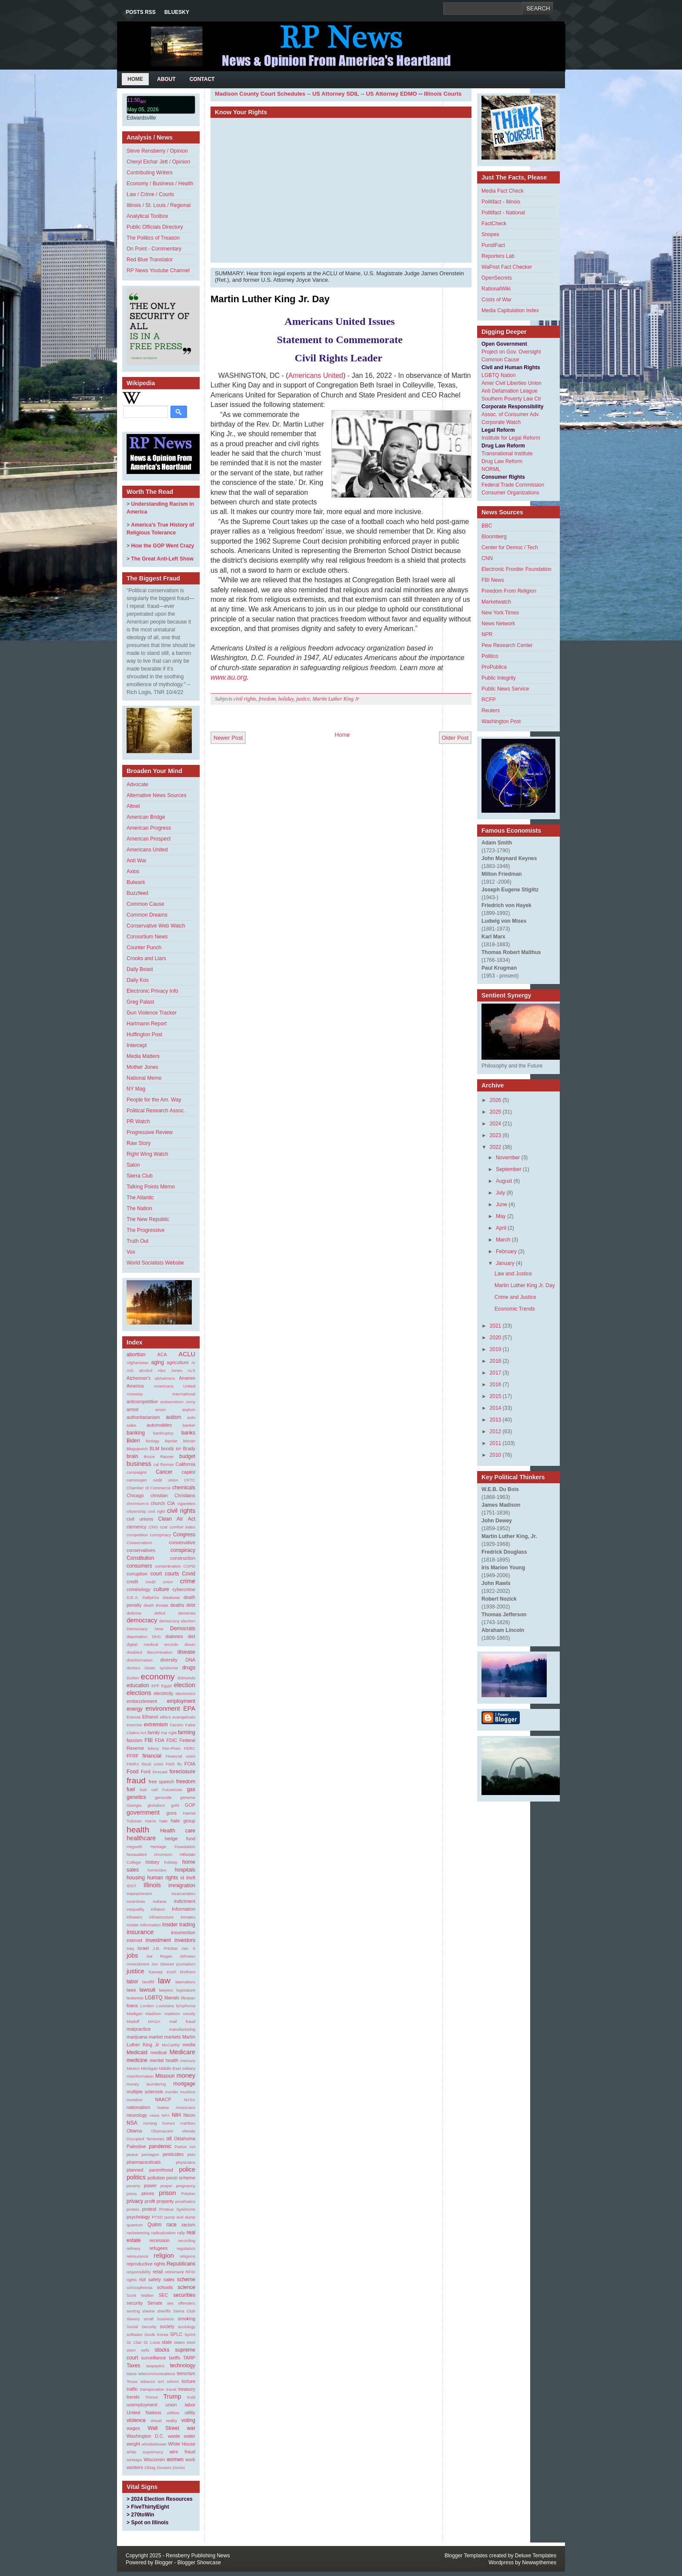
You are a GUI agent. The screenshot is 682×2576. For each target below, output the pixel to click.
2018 (495, 1361)
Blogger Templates (466, 2556)
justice (135, 1971)
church (158, 1503)
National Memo (144, 1078)
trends (133, 2396)
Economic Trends (515, 1309)
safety (154, 2279)
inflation (158, 1909)
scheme (186, 2279)
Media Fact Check (502, 191)
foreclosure (182, 1771)
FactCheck (493, 223)
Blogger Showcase (199, 2562)
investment (158, 1940)
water (189, 2436)
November (508, 1158)
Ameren (187, 1378)
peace (132, 2154)
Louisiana (165, 2005)
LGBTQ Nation (498, 375)
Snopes (490, 234)
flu (179, 1764)
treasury (186, 2389)
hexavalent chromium (149, 1854)
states (179, 2342)
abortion (136, 1354)
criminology (138, 1589)
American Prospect (148, 839)
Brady (189, 1448)
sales (169, 2279)
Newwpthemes (539, 2562)
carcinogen (137, 1480)
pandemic (160, 2146)
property (165, 2201)
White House (181, 2443)
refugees (158, 2248)
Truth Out (137, 1241)
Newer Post (228, 737)
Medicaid (137, 2052)
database (171, 1597)
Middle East (170, 2068)
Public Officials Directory (155, 227)
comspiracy (160, 1534)
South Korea (156, 2334)
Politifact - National (503, 213)
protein (133, 2209)
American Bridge (146, 817)
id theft (188, 1877)
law (164, 1980)
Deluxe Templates (535, 2556)
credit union (159, 1581)
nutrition (188, 2123)
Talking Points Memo (151, 1187)
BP (178, 1448)
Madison (153, 2013)
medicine (137, 2060)
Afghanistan (138, 1362)
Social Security (142, 2326)
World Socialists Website (155, 1263)
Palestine (136, 2146)
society (167, 2326)
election (184, 1685)
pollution (156, 2177)
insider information (144, 1924)
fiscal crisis (153, 1764)
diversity (169, 1659)
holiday (170, 1862)
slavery (133, 2318)
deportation (137, 1636)
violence (136, 2420)
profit (150, 2201)
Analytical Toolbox (147, 216)
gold (175, 1805)
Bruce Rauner (159, 1456)
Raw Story (138, 1143)
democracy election (177, 1620)
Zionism (164, 2467)
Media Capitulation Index (510, 310)
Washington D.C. (145, 2436)
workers (135, 2467)
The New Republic (148, 1219)
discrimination (160, 1652)
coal (163, 1527)
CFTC (189, 1480)
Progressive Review (150, 1132)
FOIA (189, 1763)
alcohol (145, 1370)
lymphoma (185, 2005)
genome (187, 1797)
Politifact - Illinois (500, 202)
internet (134, 1940)
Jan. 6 (188, 1948)
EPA (189, 1708)
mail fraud (182, 2021)
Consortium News (147, 937)
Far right (169, 1732)
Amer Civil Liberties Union (511, 383)
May (501, 1216)
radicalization (163, 2232)
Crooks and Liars (146, 958)
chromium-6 (138, 1503)
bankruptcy (163, 1433)
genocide (163, 1797)
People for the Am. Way (154, 1100)
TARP (189, 2357)
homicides (156, 1870)
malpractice (138, 2029)
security (135, 2303)
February (506, 1251)
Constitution (140, 1558)
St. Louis (152, 2342)
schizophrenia (139, 2287)
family (153, 1732)
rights (132, 2279)
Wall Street (164, 2428)
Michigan (149, 2068)
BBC (486, 526)
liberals (171, 1997)
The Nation (139, 1208)
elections (139, 1692)
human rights (162, 1878)
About (166, 79)
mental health (164, 2060)
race (171, 2225)
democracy (142, 1620)
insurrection (183, 1932)
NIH (176, 2115)
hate (163, 1821)
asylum (188, 1409)
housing (136, 1878)
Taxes (133, 2365)
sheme (148, 2311)
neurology (137, 2115)
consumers (139, 1566)
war (191, 2428)
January (505, 1263)
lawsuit (147, 1990)
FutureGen (172, 1789)
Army (190, 1401)
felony (153, 1748)
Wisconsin (154, 2459)
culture (161, 1589)
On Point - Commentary (154, 249)
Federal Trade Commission (512, 485)
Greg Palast (140, 1002)
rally (181, 2232)
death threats (156, 1605)
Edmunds (186, 1677)
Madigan (135, 2013)
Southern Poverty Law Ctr (511, 399)
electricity (163, 1693)
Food (132, 1771)
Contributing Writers (150, 173)
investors (184, 1940)
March (503, 1240)
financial (151, 1756)
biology (152, 1440)
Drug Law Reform (501, 461)
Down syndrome (161, 1667)
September (509, 1169)
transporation (152, 2389)
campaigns (137, 1472)
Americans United (147, 850)
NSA (132, 2123)
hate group (183, 1820)
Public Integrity (498, 678)
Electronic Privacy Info (152, 991)
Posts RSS (141, 12)
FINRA (133, 1764)
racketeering (138, 2232)
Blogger (164, 2562)
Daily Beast (140, 969)
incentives (136, 1901)
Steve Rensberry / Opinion (157, 151)
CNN (487, 558)
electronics (185, 1693)
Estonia (133, 1717)
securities (184, 2295)
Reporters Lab (498, 256)
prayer (166, 2185)
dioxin (189, 1644)
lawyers (166, 1990)
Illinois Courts (443, 93)
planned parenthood (150, 2169)
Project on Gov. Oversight (511, 352)
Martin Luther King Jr (335, 699)
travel (171, 2389)
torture (188, 2381)
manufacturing (182, 2029)
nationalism (138, 2107)
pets (191, 2154)
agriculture (177, 1362)
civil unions (140, 1519)
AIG (130, 1370)
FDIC (171, 1740)
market (155, 2036)
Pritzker (188, 2193)
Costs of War (496, 300)
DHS (156, 1636)
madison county (179, 2013)
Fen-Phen (171, 1748)
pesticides (173, 2154)
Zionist (178, 2467)
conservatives (141, 1550)
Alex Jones (169, 1370)
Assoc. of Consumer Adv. (510, 414)
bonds (167, 1448)
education (138, 1685)
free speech (161, 1781)
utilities (173, 2412)
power (150, 2185)
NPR (486, 634)
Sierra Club (140, 1176)
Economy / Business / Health (160, 183)
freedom (185, 1782)
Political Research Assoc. (156, 1111)
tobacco (147, 2381)
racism (188, 2224)
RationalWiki (496, 289)
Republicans (181, 2264)
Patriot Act (184, 2146)
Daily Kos (138, 980)
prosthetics (185, 2201)
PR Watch (138, 1121)
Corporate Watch (501, 422)
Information (183, 1909)
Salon (133, 1165)
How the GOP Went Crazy (162, 546)
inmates (188, 1917)
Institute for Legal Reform (510, 438)
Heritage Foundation (172, 1846)
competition (137, 1534)
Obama (134, 2130)
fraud (136, 1780)
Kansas (156, 1971)
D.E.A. (133, 1597)
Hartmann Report (147, 1024)
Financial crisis (180, 1756)
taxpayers (155, 2365)
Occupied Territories (145, 2138)
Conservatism (139, 1542)
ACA (162, 1354)
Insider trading (178, 1925)
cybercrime (183, 1589)
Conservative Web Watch (156, 926)
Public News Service (505, 689)
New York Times (500, 613)
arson (160, 1409)
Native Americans (176, 2107)
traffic (132, 2389)
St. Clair (134, 2342)
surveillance (153, 2357)
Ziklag (150, 2467)
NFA (165, 2115)
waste (174, 2436)
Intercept (137, 1045)
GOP (190, 1805)
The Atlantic (140, 1198)
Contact (202, 79)
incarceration (183, 1893)
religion (164, 2255)
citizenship (136, 1511)
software (134, 2334)
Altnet (133, 806)
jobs (132, 1955)
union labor (180, 2404)
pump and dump (179, 2217)
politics (136, 2177)
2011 (495, 1443)
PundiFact (493, 245)
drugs (188, 1668)
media (189, 2044)
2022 (495, 1147)
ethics (165, 1717)
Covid (188, 1574)
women (175, 2459)
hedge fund (180, 1838)
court (156, 1574)
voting (188, 2420)
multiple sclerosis (145, 2091)
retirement (174, 2271)
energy (135, 1709)
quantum (135, 2224)
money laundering (146, 2084)
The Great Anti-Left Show (162, 559)
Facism (177, 1724)
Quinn (154, 2225)
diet (191, 1636)
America (135, 1385)
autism (173, 1417)
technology (182, 2365)
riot (142, 2279)
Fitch (170, 1764)
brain (132, 1456)
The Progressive (145, 1230)
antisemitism (171, 1401)
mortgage (184, 2084)
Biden (133, 1441)
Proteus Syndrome (177, 2209)
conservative (182, 1542)
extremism (156, 1725)
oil (169, 2139)
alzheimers (165, 1378)
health (138, 1829)
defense (134, 1613)
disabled (134, 1652)
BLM (154, 1448)
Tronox (151, 2397)
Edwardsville (141, 118)
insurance (140, 1932)
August (504, 1181)
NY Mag (136, 1089)
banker (189, 1425)
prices (147, 2193)
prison (167, 2192)
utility (189, 2412)
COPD (189, 1566)
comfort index (182, 1527)
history (153, 1862)
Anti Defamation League (509, 391)
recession (159, 2240)
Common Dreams (147, 915)
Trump (172, 2396)
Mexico (133, 2068)
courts (172, 1574)
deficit (159, 1613)
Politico (489, 656)
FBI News (492, 580)
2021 (495, 1326)
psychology (138, 2216)
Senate (154, 2303)
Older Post (455, 737)
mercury (187, 2060)
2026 (495, 1100)
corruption (137, 1573)
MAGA (154, 2021)
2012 (495, 1431)
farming (186, 1732)
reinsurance (137, 2256)
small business (159, 2318)
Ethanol (150, 1716)
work (190, 2459)
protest (149, 2209)
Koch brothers (181, 1971)
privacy (135, 2201)
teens (132, 2373)
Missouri (165, 2076)
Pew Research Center (506, 645)
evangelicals (183, 1717)
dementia (186, 1613)
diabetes (174, 1636)
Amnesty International (161, 1393)
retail (158, 2271)
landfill (148, 1981)
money (186, 2075)
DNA (190, 1659)
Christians (184, 1495)
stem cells (138, 2350)
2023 (495, 1135)
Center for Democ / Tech (509, 547)
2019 (495, 1349)
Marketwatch (496, 602)
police (187, 2169)
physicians (185, 2162)
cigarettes (186, 1503)
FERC (189, 1748)
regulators (186, 2248)
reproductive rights (146, 2263)
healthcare (141, 1838)
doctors (133, 1667)
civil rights (181, 1510)
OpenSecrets (496, 278)
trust (191, 2397)
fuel (131, 1789)
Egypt (166, 1685)
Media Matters (143, 1056)
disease (186, 1652)
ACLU (187, 1354)
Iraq (130, 1948)
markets (172, 2036)
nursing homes (159, 2123)
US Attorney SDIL (335, 93)
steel (191, 2342)
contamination (168, 1566)
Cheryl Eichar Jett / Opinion (158, 162)
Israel (143, 1948)
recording (186, 2240)
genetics (136, 1797)
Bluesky (176, 12)
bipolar (171, 1440)
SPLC (176, 2334)
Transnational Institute (507, 453)
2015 (495, 1396)
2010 (495, 1455)
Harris (150, 1821)
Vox (131, 1252)
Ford (145, 1771)
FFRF (133, 1755)
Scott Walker (140, 2295)
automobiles (159, 1425)
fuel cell (149, 1789)
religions (187, 2256)
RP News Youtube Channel (158, 270)
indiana (159, 1901)
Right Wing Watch (147, 1154)
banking (136, 1433)
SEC (163, 2295)
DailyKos (150, 1597)
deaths (177, 1605)
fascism (135, 1740)
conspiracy (182, 1550)
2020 (495, 1338)
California (185, 1464)
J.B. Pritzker (165, 1948)
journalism (185, 1964)
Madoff (133, 2021)
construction (182, 1558)
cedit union (165, 1480)
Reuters (490, 710)
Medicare (182, 2052)
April (501, 1228)
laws (131, 1989)
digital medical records (152, 1644)
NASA (189, 2099)
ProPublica (494, 667)
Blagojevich (137, 1448)
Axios (133, 871)
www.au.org (229, 677)
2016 (495, 1384)
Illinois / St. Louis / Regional (159, 205)
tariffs (174, 2357)
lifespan (188, 1997)
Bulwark (136, 882)
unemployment (142, 2404)
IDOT (132, 1885)
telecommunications (156, 2373)
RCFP (488, 700)
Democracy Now (145, 1628)
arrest (133, 1409)
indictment (184, 1901)
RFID (190, 2271)
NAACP (163, 2099)
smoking (186, 2318)
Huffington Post (144, 1034)
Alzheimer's (138, 1378)
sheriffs (164, 2311)
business (139, 1463)
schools (165, 2287)
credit (132, 1581)
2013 (495, 1420)
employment (181, 1701)
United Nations (144, 2412)
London (147, 2005)
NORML (490, 469)
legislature (185, 1990)
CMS (153, 1527)
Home (135, 79)
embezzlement (142, 1701)
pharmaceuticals (144, 2162)
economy (158, 1676)
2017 (495, 1373)
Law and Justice (513, 1274)
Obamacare (162, 2131)
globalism (156, 1805)
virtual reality (163, 2420)
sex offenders (181, 2303)
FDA (159, 1740)
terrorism (186, 2373)
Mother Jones (142, 1067)
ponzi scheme (180, 2177)
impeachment (139, 1893)
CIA (171, 1503)
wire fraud (182, 2451)
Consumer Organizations (510, 493)
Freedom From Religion (508, 591)
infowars (134, 1917)
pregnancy (185, 2185)
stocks (161, 2350)
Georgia (134, 1805)
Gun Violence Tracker (152, 1013)
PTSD (157, 2217)
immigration (181, 1885)
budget (187, 1456)
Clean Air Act (176, 1519)
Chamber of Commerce (148, 1487)
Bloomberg (494, 537)
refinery (133, 2248)
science (186, 2287)
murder (171, 2091)
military (188, 2068)
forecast (160, 1771)
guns (171, 1812)
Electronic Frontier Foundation (516, 569)
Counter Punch (144, 947)
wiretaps (134, 2459)
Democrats (182, 1628)
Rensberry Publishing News (198, 2556)
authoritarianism (143, 1417)
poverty (133, 2185)
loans (132, 2005)
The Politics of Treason (153, 238)
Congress (184, 1535)
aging (157, 1362)
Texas (132, 2381)
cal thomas (164, 1464)
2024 (495, 1124)
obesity (188, 2131)
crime (187, 1581)
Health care (177, 1831)
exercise (134, 1724)
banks (188, 1433)
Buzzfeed (137, 893)
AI (193, 1362)
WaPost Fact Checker (506, 267)
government (143, 1812)
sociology (186, 2326)
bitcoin (189, 1440)
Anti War (137, 861)
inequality (135, 1909)
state (167, 2342)
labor (132, 1982)
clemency (137, 1526)
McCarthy (171, 2044)
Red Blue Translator (150, 260)
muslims (187, 2091)
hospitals (185, 1870)
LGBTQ (154, 1998)
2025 (495, 1112)
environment (163, 1708)
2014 (495, 1408)
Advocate (137, 784)
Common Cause (145, 904)
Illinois (152, 1885)
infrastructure (161, 1917)
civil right (156, 1511)
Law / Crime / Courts (150, 194)
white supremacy (145, 2451)
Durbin (133, 1677)
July (500, 1193)
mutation (135, 2099)
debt (190, 1605)
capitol (188, 1472)
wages (133, 2428)
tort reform (168, 2381)
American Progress (149, 828)
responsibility (138, 2271)
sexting (133, 2311)
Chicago (135, 1495)
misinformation (140, 2076)
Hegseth (134, 1846)
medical (158, 2052)
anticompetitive (142, 1401)
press (132, 2193)
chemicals (183, 1488)
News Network (498, 624)
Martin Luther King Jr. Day (270, 299)
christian (159, 1495)
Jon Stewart (162, 1964)
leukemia (135, 1997)
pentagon (150, 2154)
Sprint (189, 2334)
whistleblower (154, 2444)
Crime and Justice (515, 1297)
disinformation (140, 1660)
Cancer (164, 1472)
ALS (191, 1370)
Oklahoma (184, 2138)
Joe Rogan (159, 1956)
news (154, 2115)
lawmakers (185, 1981)
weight (133, 2443)
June (501, 1204)
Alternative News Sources (156, 795)
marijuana (137, 2036)
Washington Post (501, 721)
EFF (155, 1685)
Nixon (189, 2115)
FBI (148, 1740)
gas (191, 1789)
